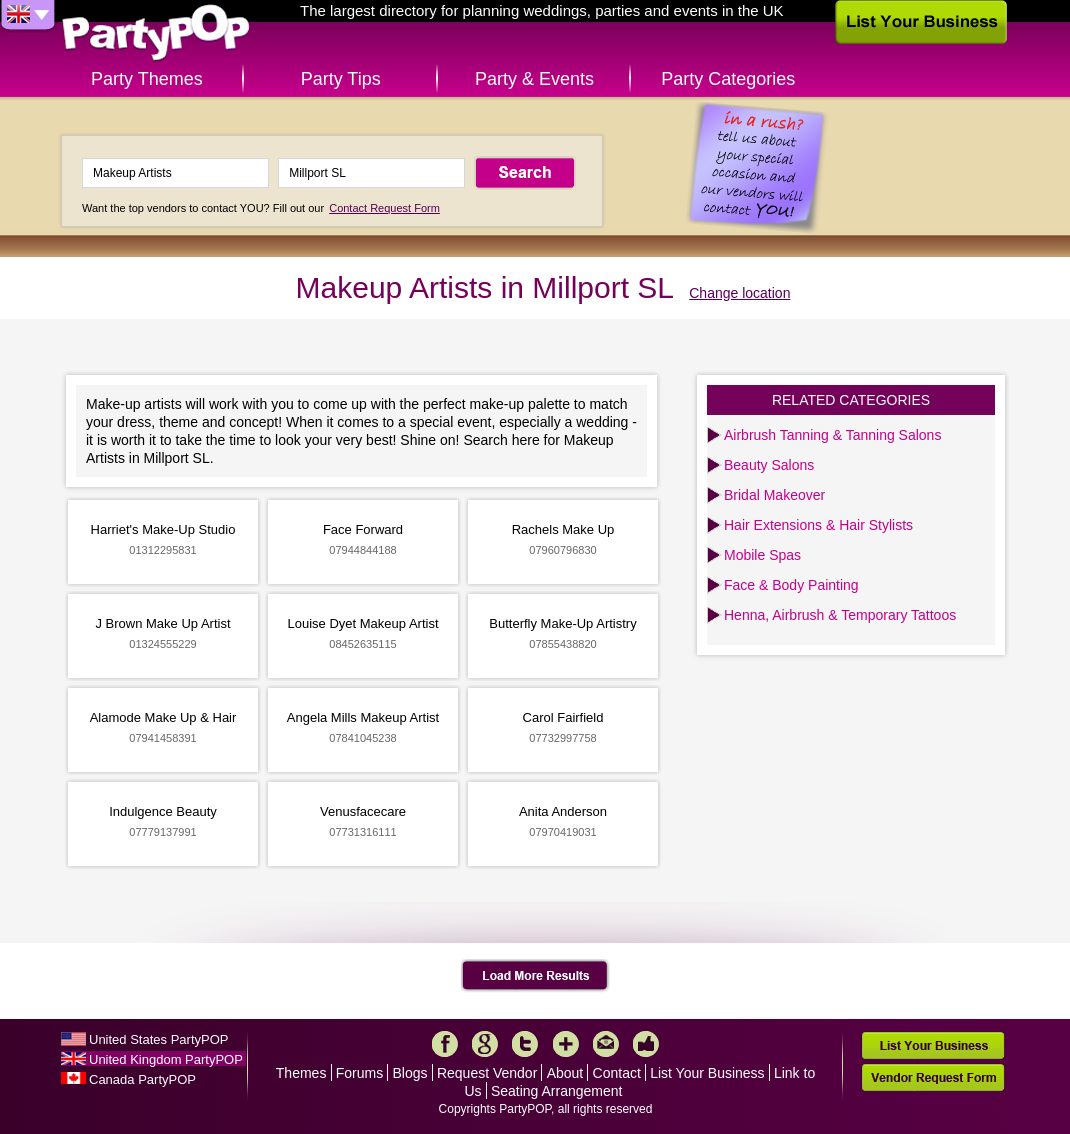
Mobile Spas (762, 555)
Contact (617, 1073)
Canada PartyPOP (142, 1079)
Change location (739, 293)
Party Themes (147, 79)
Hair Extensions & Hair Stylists (818, 525)
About (565, 1073)
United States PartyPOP (158, 1039)
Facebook (445, 1044)
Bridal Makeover (774, 495)
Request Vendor (487, 1073)
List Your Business (707, 1073)
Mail (606, 1044)
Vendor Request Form (933, 1077)
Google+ (485, 1044)
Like (646, 1044)
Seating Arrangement (557, 1091)
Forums (359, 1073)
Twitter (525, 1044)
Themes (301, 1073)
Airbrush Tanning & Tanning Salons (832, 435)
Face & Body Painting (791, 585)
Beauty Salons (769, 465)
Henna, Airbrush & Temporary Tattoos (840, 615)
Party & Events (534, 79)
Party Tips (341, 79)
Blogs (410, 1073)
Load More (535, 976)
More (566, 1044)
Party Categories (728, 79)
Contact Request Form (384, 208)
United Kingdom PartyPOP (166, 1059)
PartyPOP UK (156, 33)
